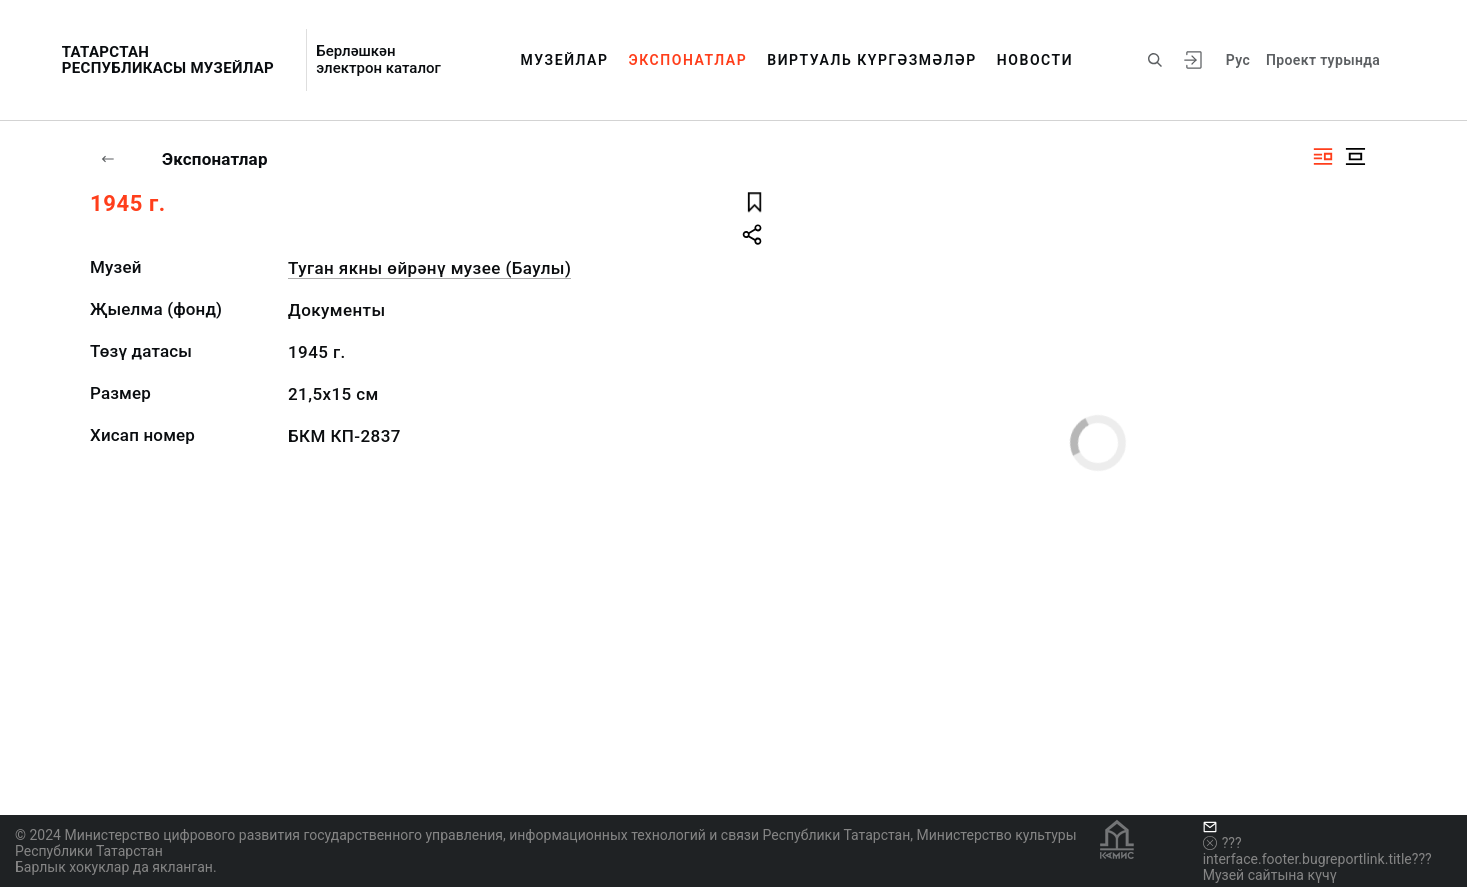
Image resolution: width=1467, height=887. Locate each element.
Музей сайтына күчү (1270, 875)
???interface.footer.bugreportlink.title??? (1317, 851)
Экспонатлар (688, 60)
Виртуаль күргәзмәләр (872, 60)
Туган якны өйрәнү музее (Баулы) (429, 268)
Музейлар (564, 60)
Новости (1035, 60)
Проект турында (1323, 60)
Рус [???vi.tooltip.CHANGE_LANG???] (1238, 60)
